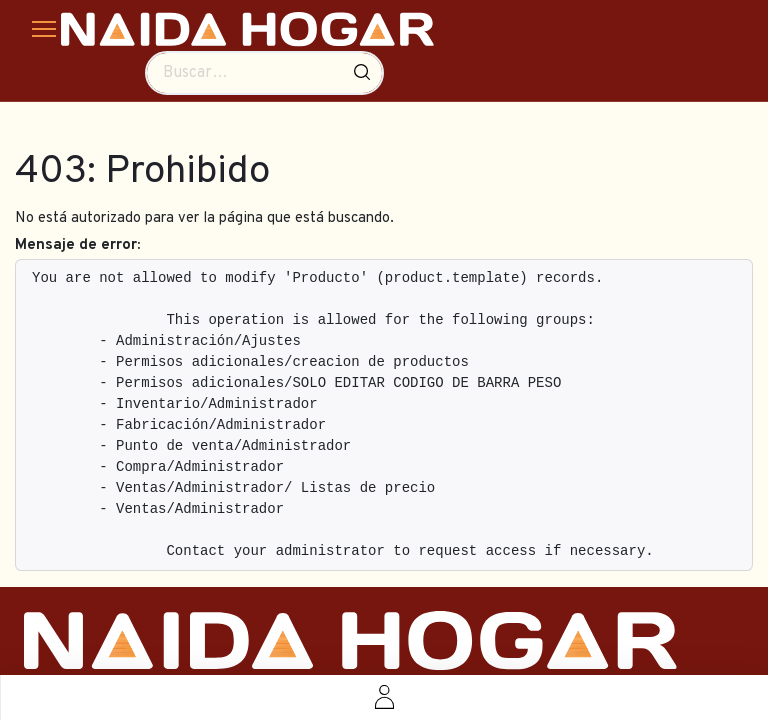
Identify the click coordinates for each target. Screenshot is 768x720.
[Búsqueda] (362, 73)
